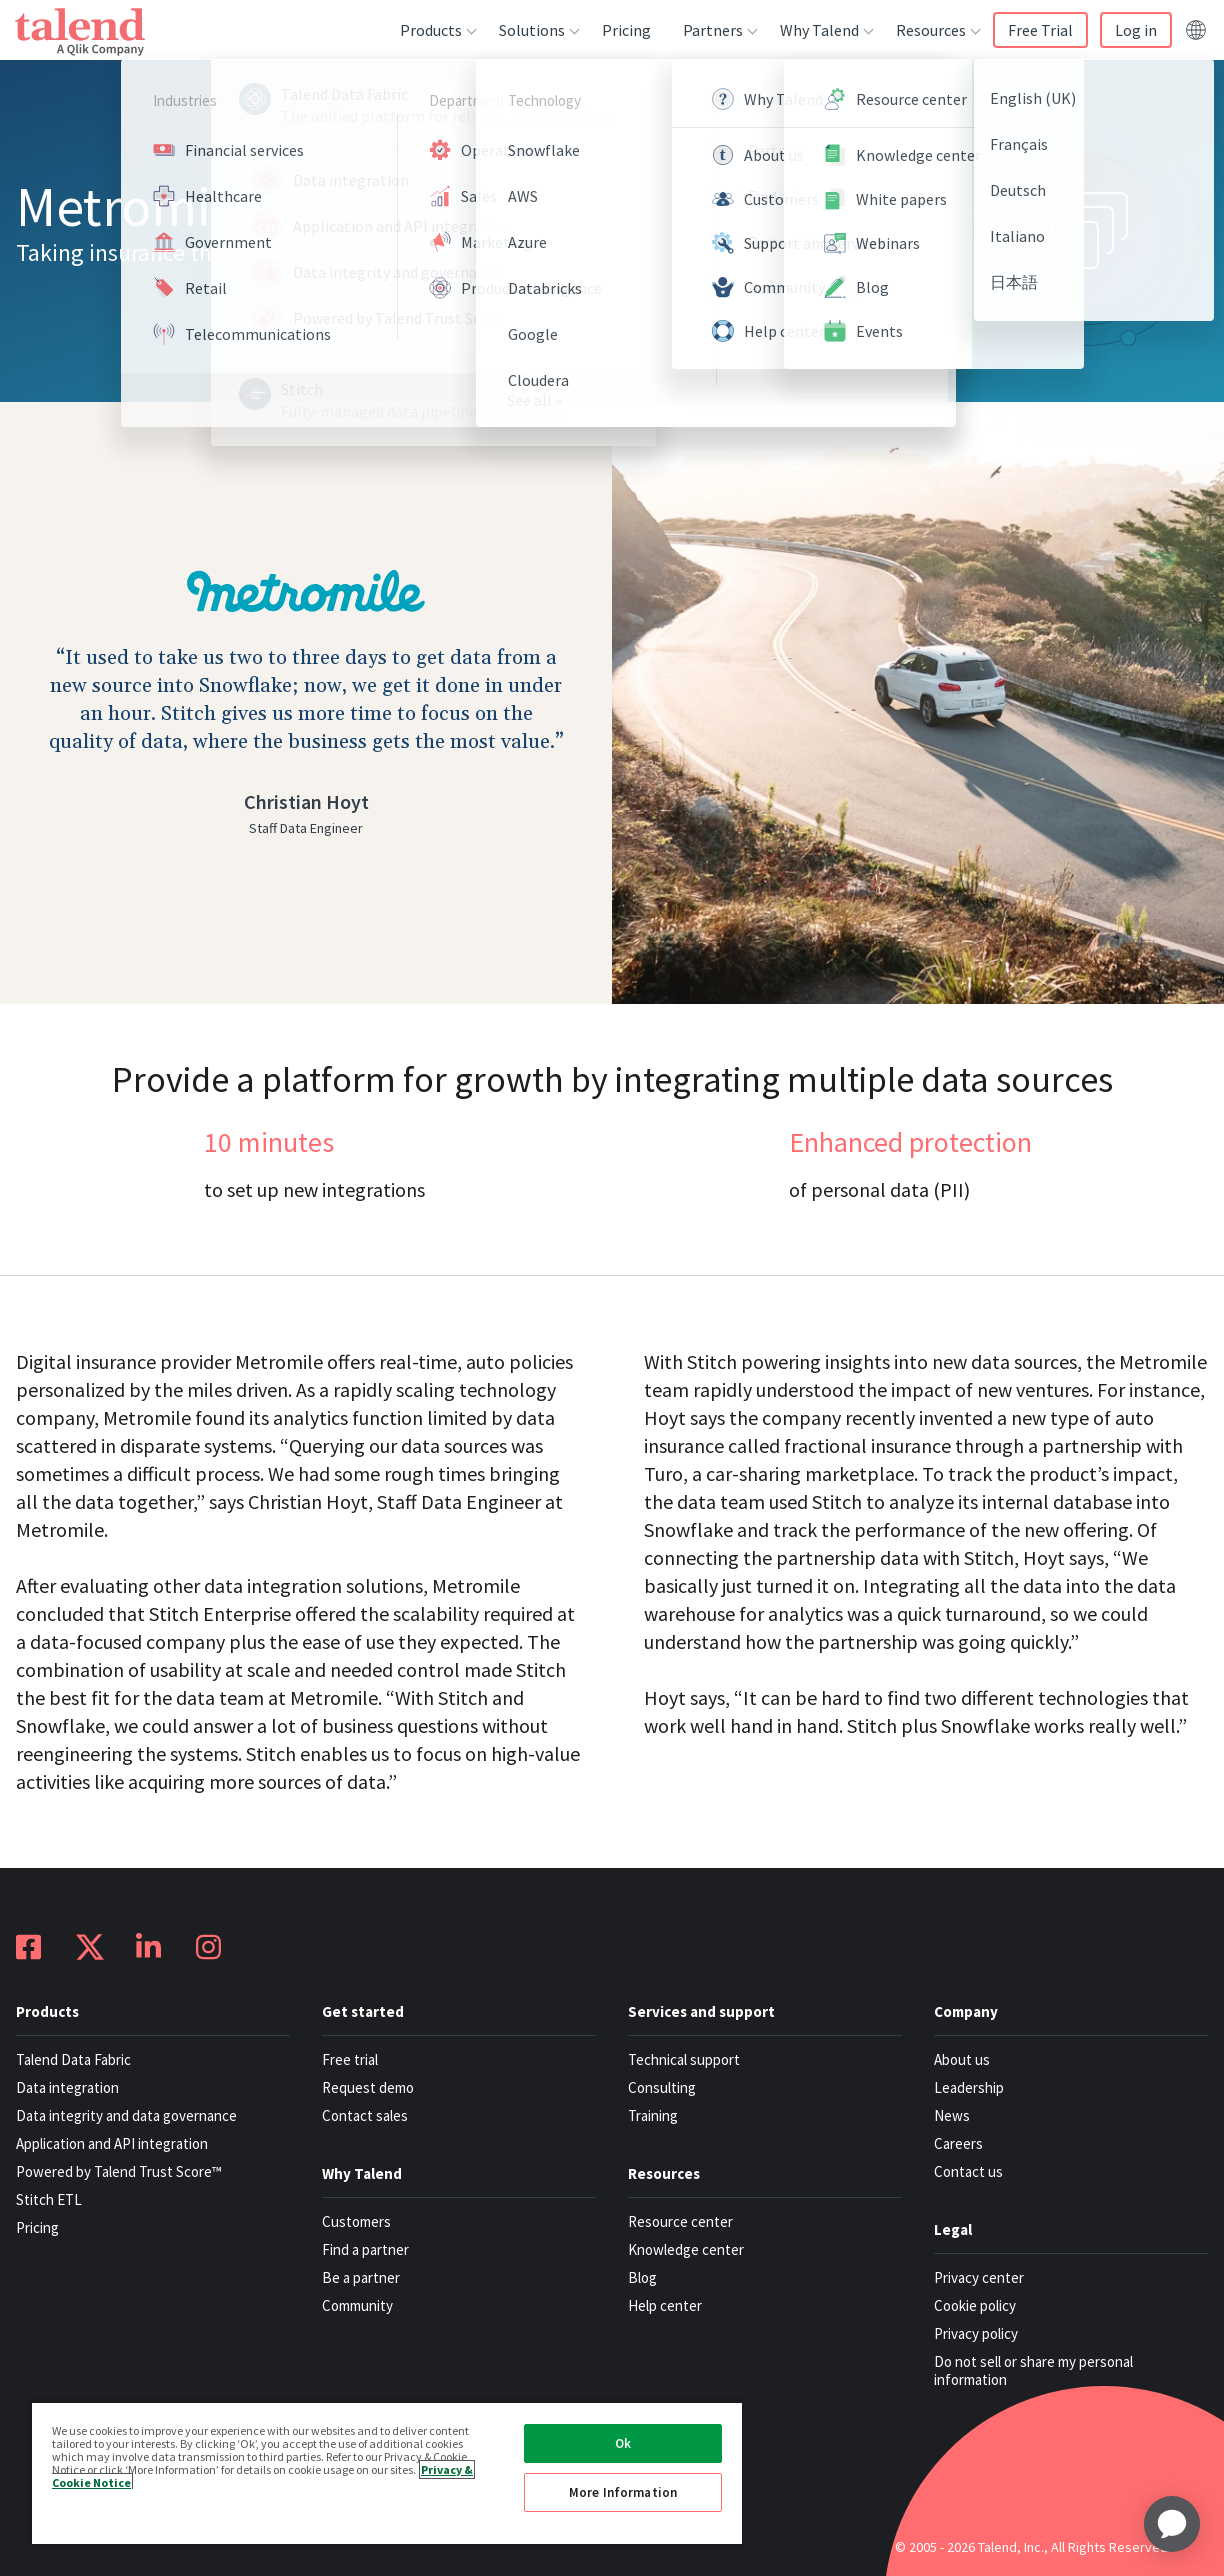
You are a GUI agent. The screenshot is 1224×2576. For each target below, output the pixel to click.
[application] (1172, 2524)
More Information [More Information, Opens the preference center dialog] (623, 2492)
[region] (387, 2472)
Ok (623, 2443)
